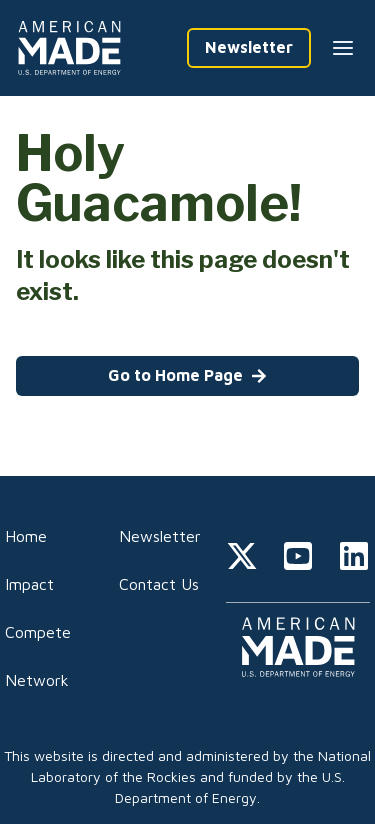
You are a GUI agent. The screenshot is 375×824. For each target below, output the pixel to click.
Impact (29, 584)
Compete (38, 632)
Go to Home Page (187, 375)
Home (26, 536)
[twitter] (242, 559)
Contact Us (159, 584)
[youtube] (298, 559)
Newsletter (160, 536)
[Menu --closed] (343, 48)
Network (37, 680)
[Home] (73, 48)
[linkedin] (354, 559)
